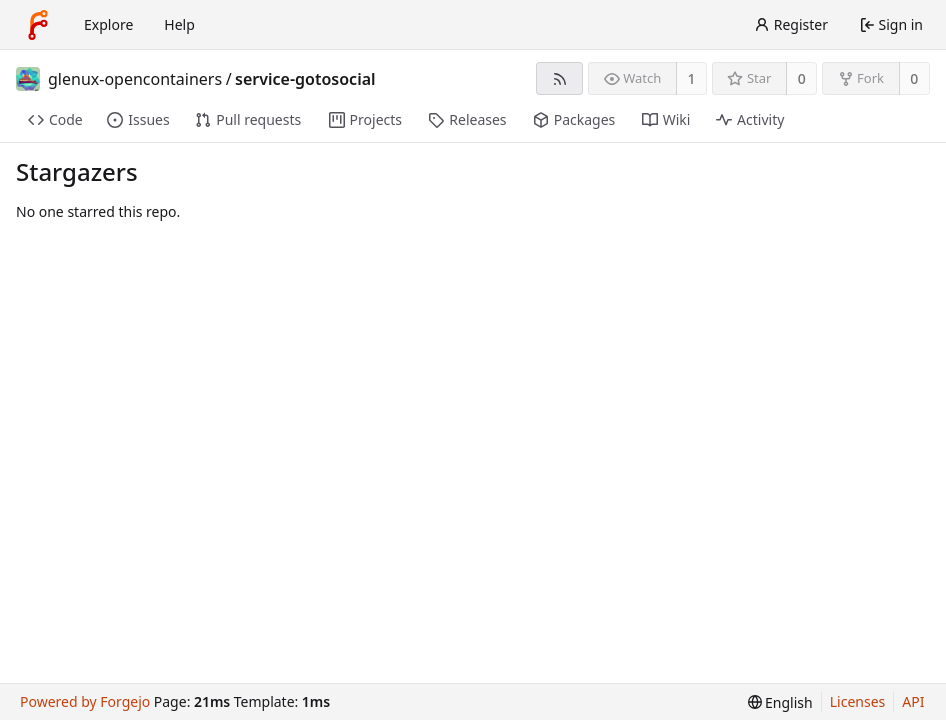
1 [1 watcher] (692, 78)
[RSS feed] (559, 78)
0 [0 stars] (802, 78)
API (913, 701)
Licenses (858, 701)
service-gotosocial (305, 79)
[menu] (780, 702)
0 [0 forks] (914, 78)
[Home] (38, 25)
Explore (108, 24)
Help (179, 24)
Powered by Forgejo (85, 701)
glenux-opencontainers (135, 79)
